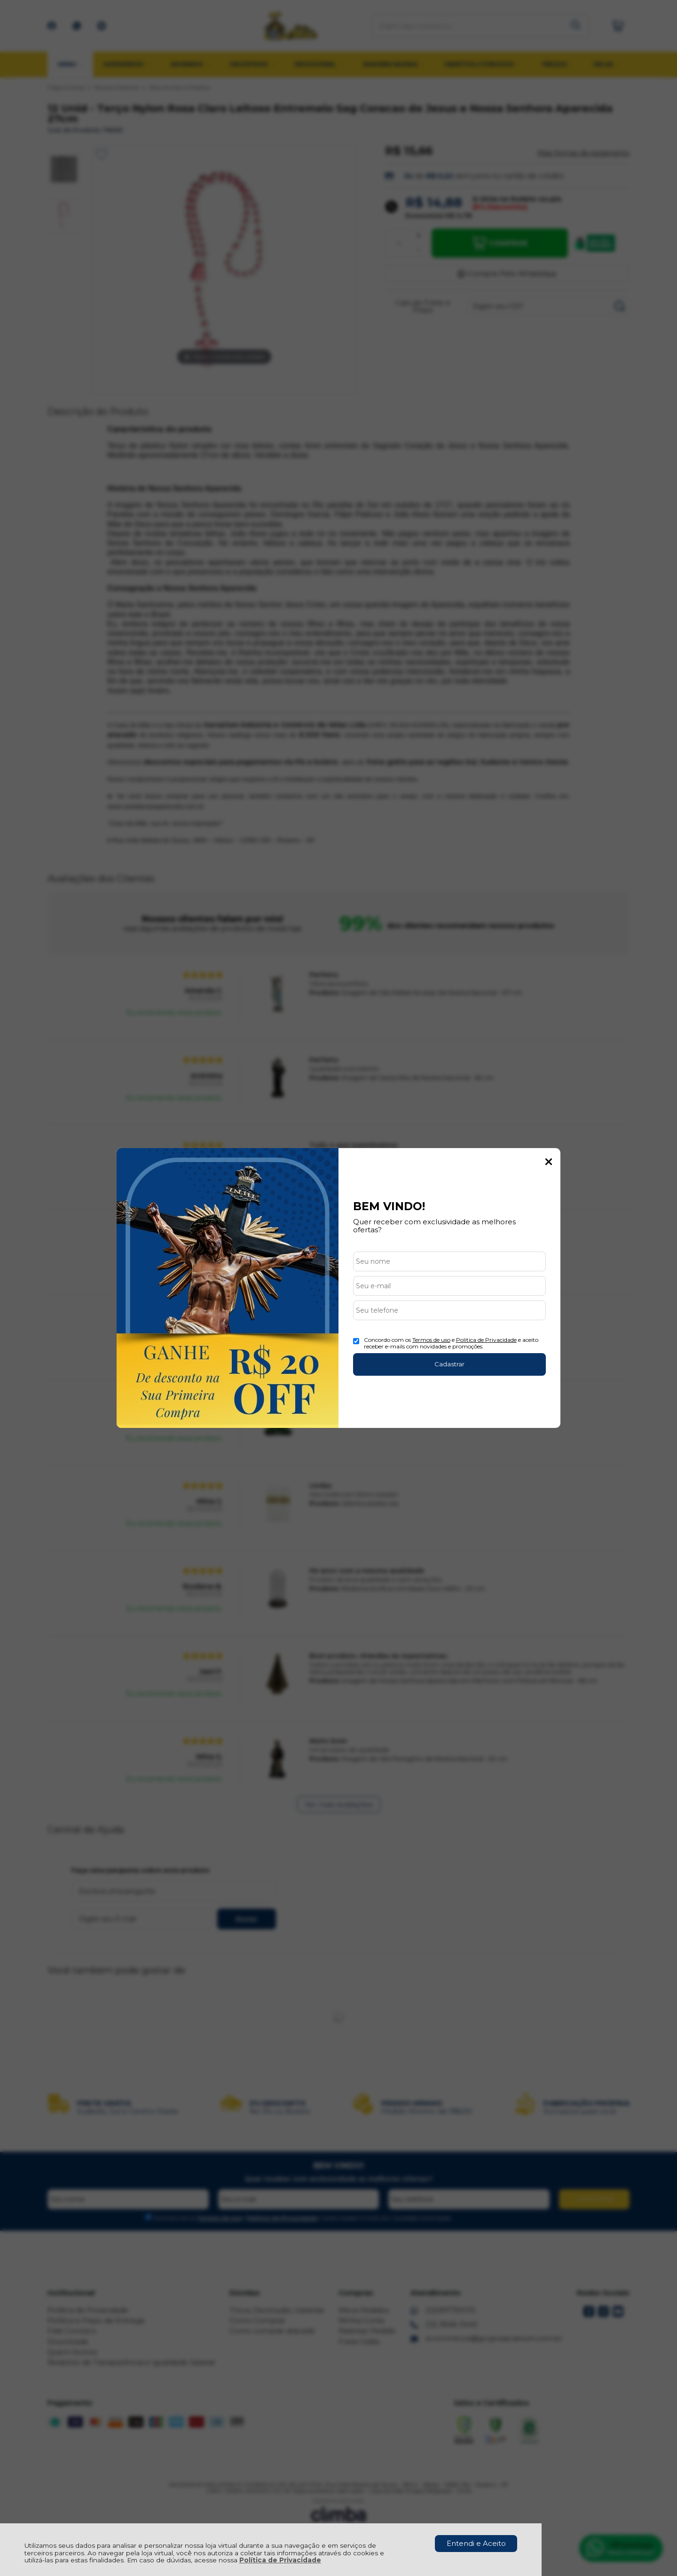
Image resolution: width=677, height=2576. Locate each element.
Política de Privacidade (280, 2560)
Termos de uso (431, 1339)
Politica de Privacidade (486, 1339)
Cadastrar (449, 1364)
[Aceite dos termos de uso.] (356, 1341)
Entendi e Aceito (476, 2543)
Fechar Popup (548, 1161)
